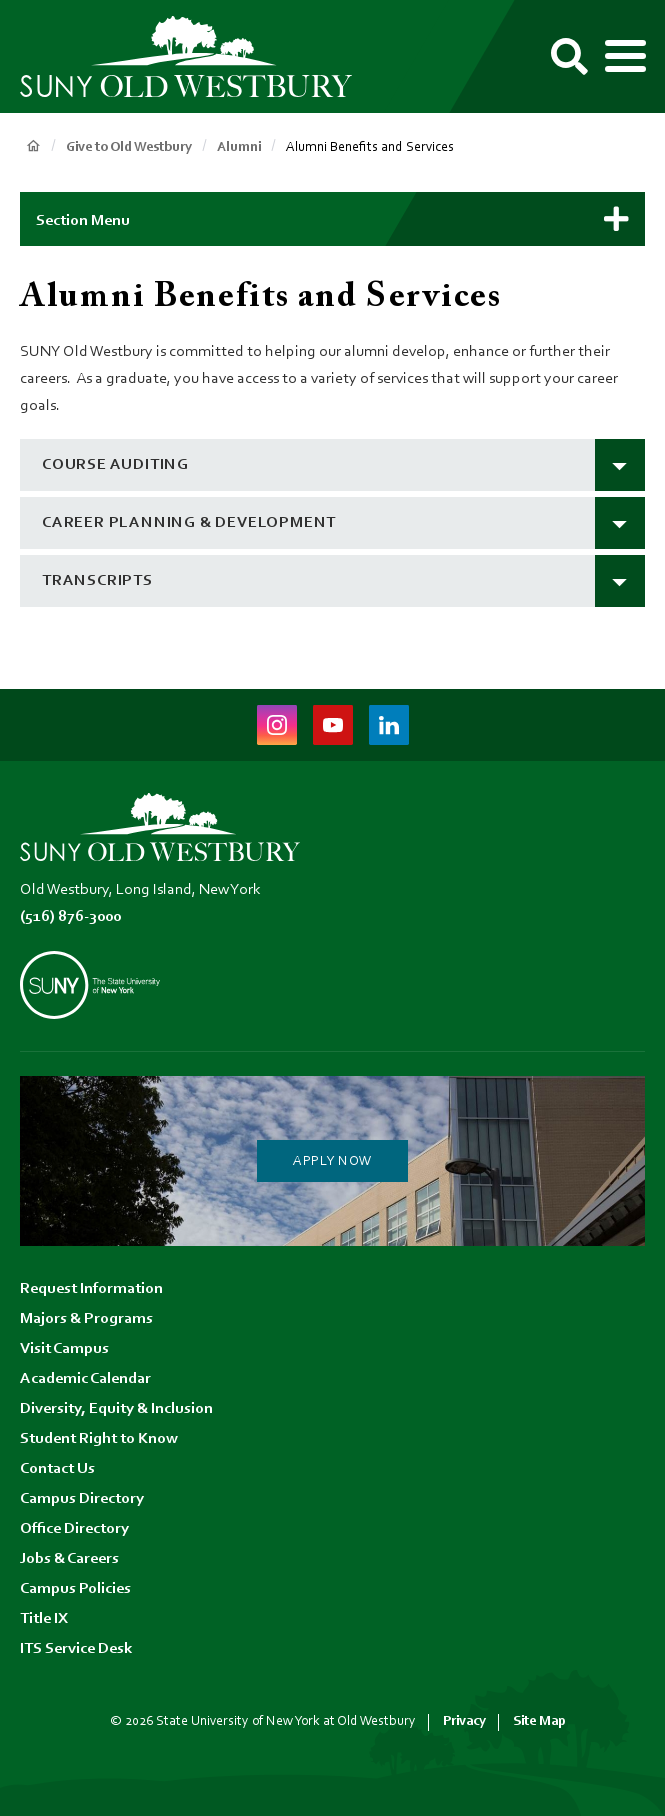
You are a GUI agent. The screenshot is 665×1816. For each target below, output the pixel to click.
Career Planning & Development (189, 523)
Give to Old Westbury (129, 148)
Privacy (464, 1721)
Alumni (239, 148)
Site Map (539, 1721)
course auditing (115, 465)
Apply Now (332, 1162)
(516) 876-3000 (70, 917)
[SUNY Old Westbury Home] (195, 57)
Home (33, 146)
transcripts (97, 581)
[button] (332, 219)
